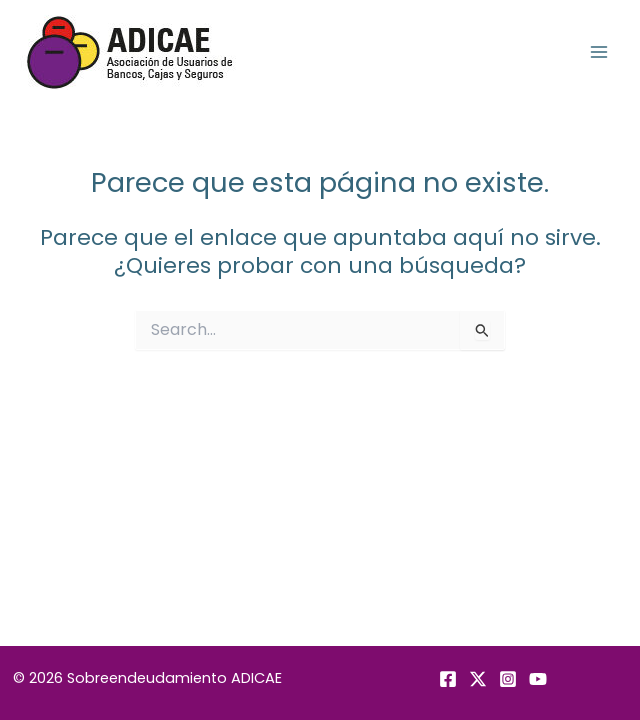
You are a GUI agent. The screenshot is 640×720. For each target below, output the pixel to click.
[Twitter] (478, 679)
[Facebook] (448, 679)
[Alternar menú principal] (599, 52)
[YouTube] (538, 679)
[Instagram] (508, 679)
